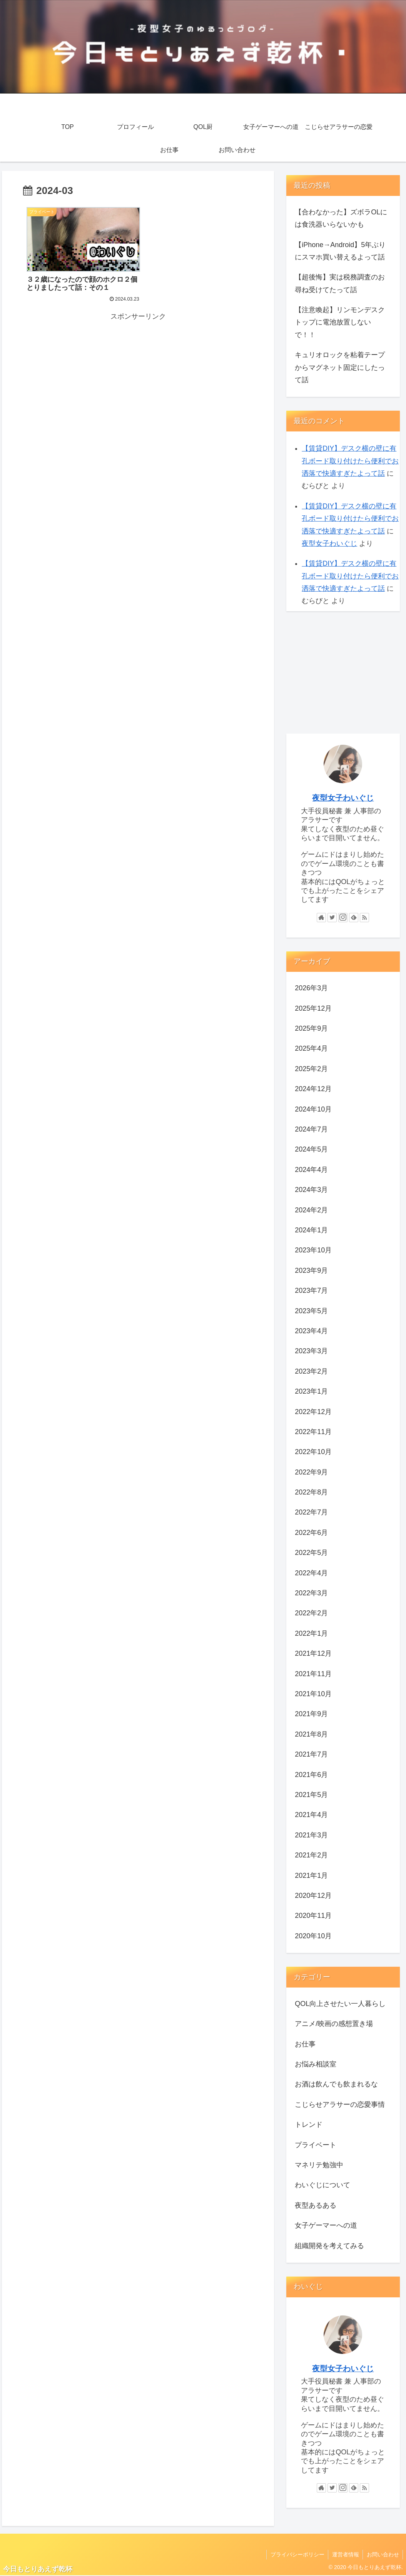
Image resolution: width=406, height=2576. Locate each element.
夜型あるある (315, 2205)
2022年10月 (313, 1452)
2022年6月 (311, 1532)
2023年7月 (311, 1290)
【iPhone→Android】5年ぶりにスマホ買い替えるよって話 (340, 251)
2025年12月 (313, 1008)
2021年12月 (313, 1653)
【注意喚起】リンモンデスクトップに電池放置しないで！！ (340, 322)
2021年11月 (313, 1674)
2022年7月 (311, 1512)
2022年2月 (311, 1613)
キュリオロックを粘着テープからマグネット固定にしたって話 (340, 367)
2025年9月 (311, 1028)
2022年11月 (313, 1432)
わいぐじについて (322, 2185)
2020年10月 (313, 1936)
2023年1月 (311, 1391)
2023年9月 (311, 1270)
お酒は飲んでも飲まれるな (336, 2084)
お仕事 (305, 2044)
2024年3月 (311, 1190)
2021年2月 (311, 1855)
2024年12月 (313, 1089)
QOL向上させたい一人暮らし (340, 2004)
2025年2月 (311, 1069)
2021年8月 (311, 1734)
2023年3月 (311, 1351)
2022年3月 (311, 1593)
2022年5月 (311, 1552)
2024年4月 (311, 1169)
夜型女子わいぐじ (329, 543)
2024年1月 (311, 1230)
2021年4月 (311, 1815)
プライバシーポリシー (296, 2554)
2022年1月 (311, 1633)
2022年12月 (313, 1412)
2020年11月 (313, 1915)
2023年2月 (311, 1371)
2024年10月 (313, 1109)
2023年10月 (313, 1250)
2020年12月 (313, 1895)
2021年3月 (311, 1835)
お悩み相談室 (315, 2064)
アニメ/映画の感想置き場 (334, 2024)
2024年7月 (311, 1129)
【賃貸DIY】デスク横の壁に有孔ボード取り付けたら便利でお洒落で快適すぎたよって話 (350, 461)
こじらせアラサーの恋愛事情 (340, 2104)
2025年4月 (311, 1048)
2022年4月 (311, 1573)
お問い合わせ (382, 2554)
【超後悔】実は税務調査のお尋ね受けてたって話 (340, 283)
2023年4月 (311, 1331)
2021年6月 (311, 1775)
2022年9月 (311, 1472)
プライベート (315, 2145)
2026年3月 (311, 988)
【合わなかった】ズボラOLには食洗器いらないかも (341, 218)
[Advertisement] (138, 373)
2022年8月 (311, 1492)
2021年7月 (311, 1754)
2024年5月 (311, 1149)
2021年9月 (311, 1714)
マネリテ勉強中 (319, 2165)
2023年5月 (311, 1311)
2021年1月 (311, 1875)
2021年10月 (313, 1694)
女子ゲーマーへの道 (326, 2225)
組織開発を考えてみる (329, 2246)
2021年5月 (311, 1795)
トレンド (308, 2124)
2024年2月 (311, 1210)
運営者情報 (344, 2554)
